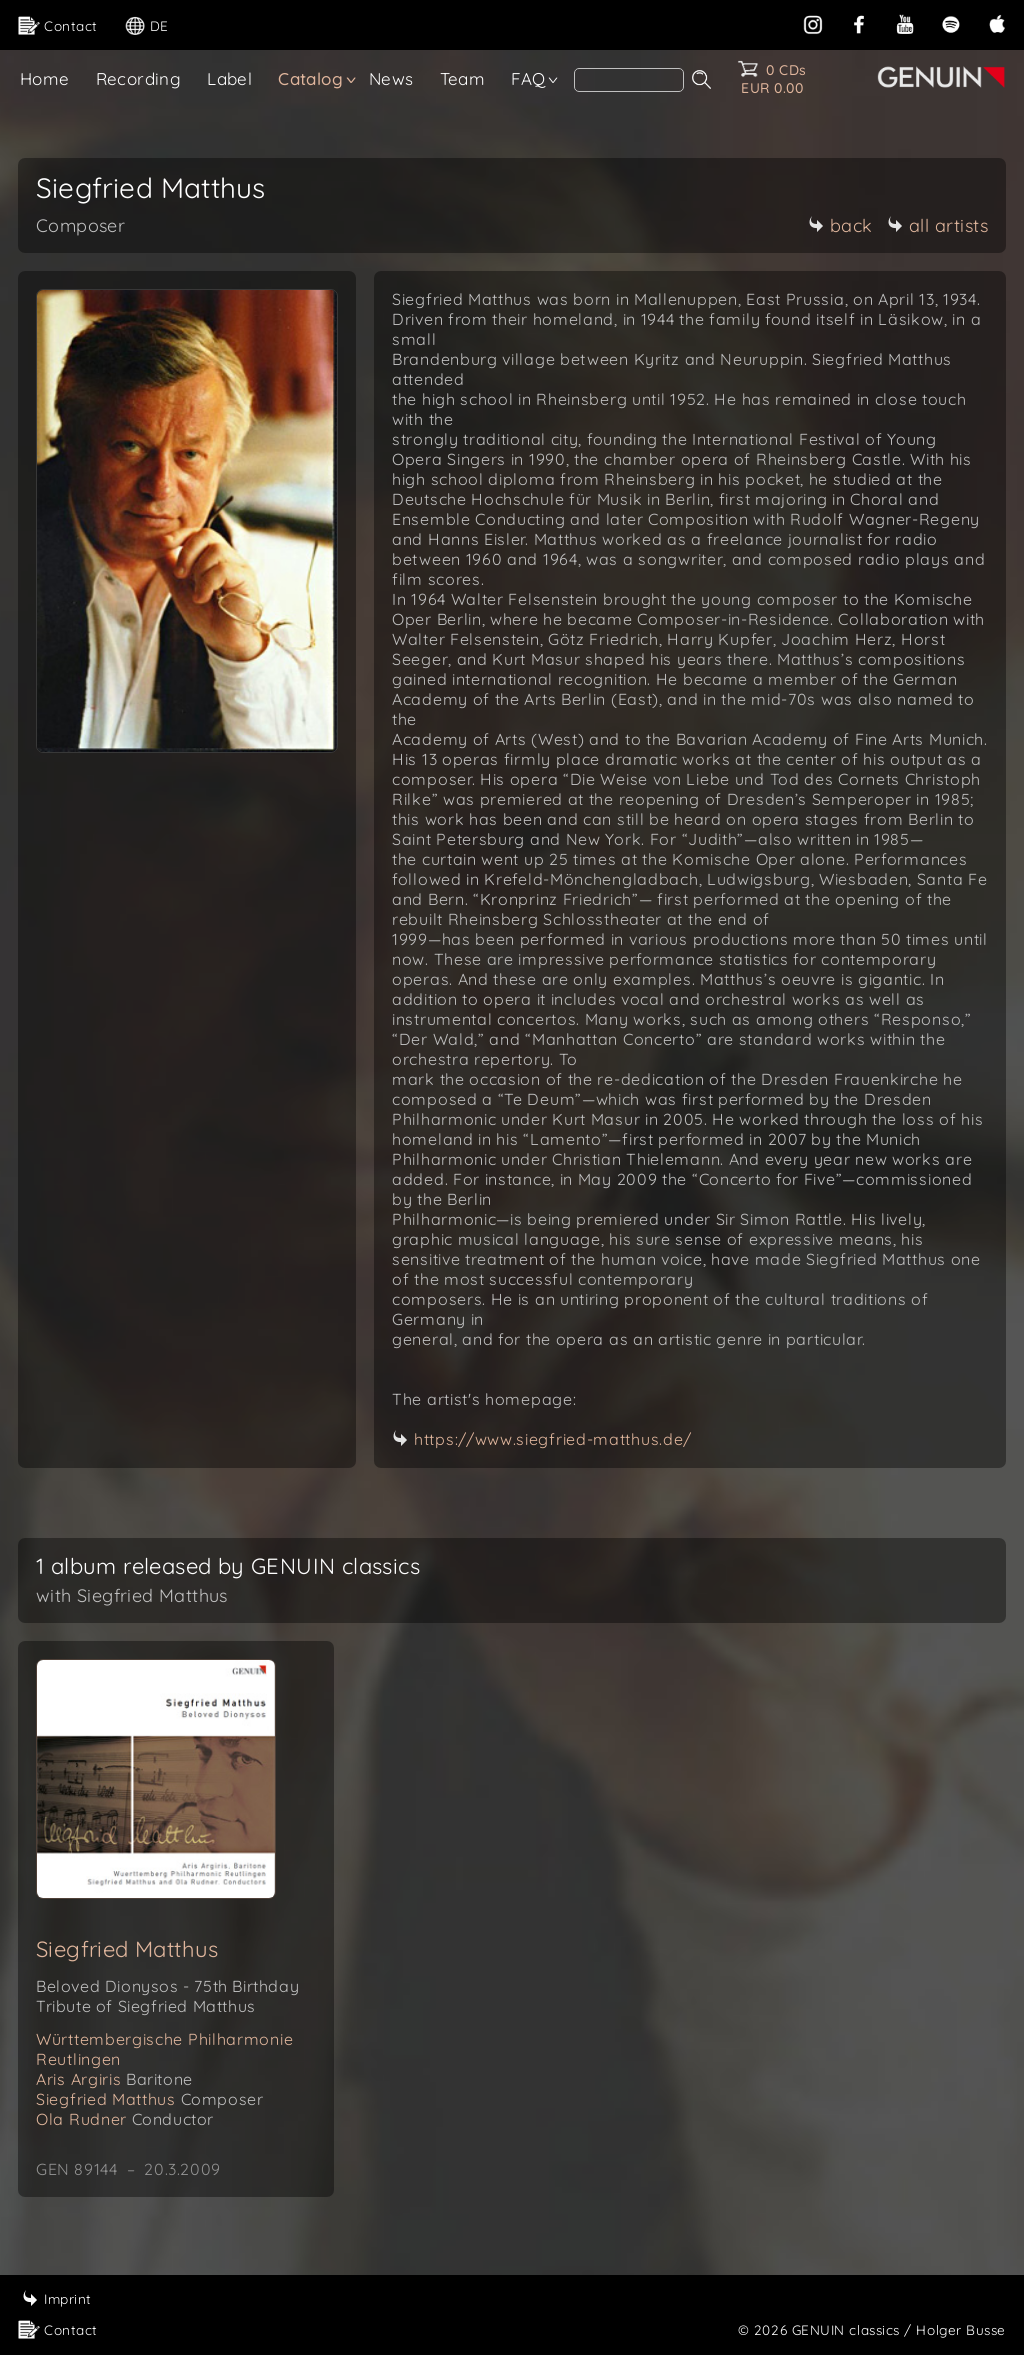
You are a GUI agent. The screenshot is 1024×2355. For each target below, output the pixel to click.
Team (463, 78)
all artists (938, 225)
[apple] (997, 22)
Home (45, 78)
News (391, 78)
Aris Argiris (114, 2079)
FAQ (528, 78)
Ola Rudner (125, 2119)
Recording (139, 78)
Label (229, 78)
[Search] (629, 80)
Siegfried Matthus (127, 1949)
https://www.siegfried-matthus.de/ (553, 1439)
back (840, 225)
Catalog (310, 78)
